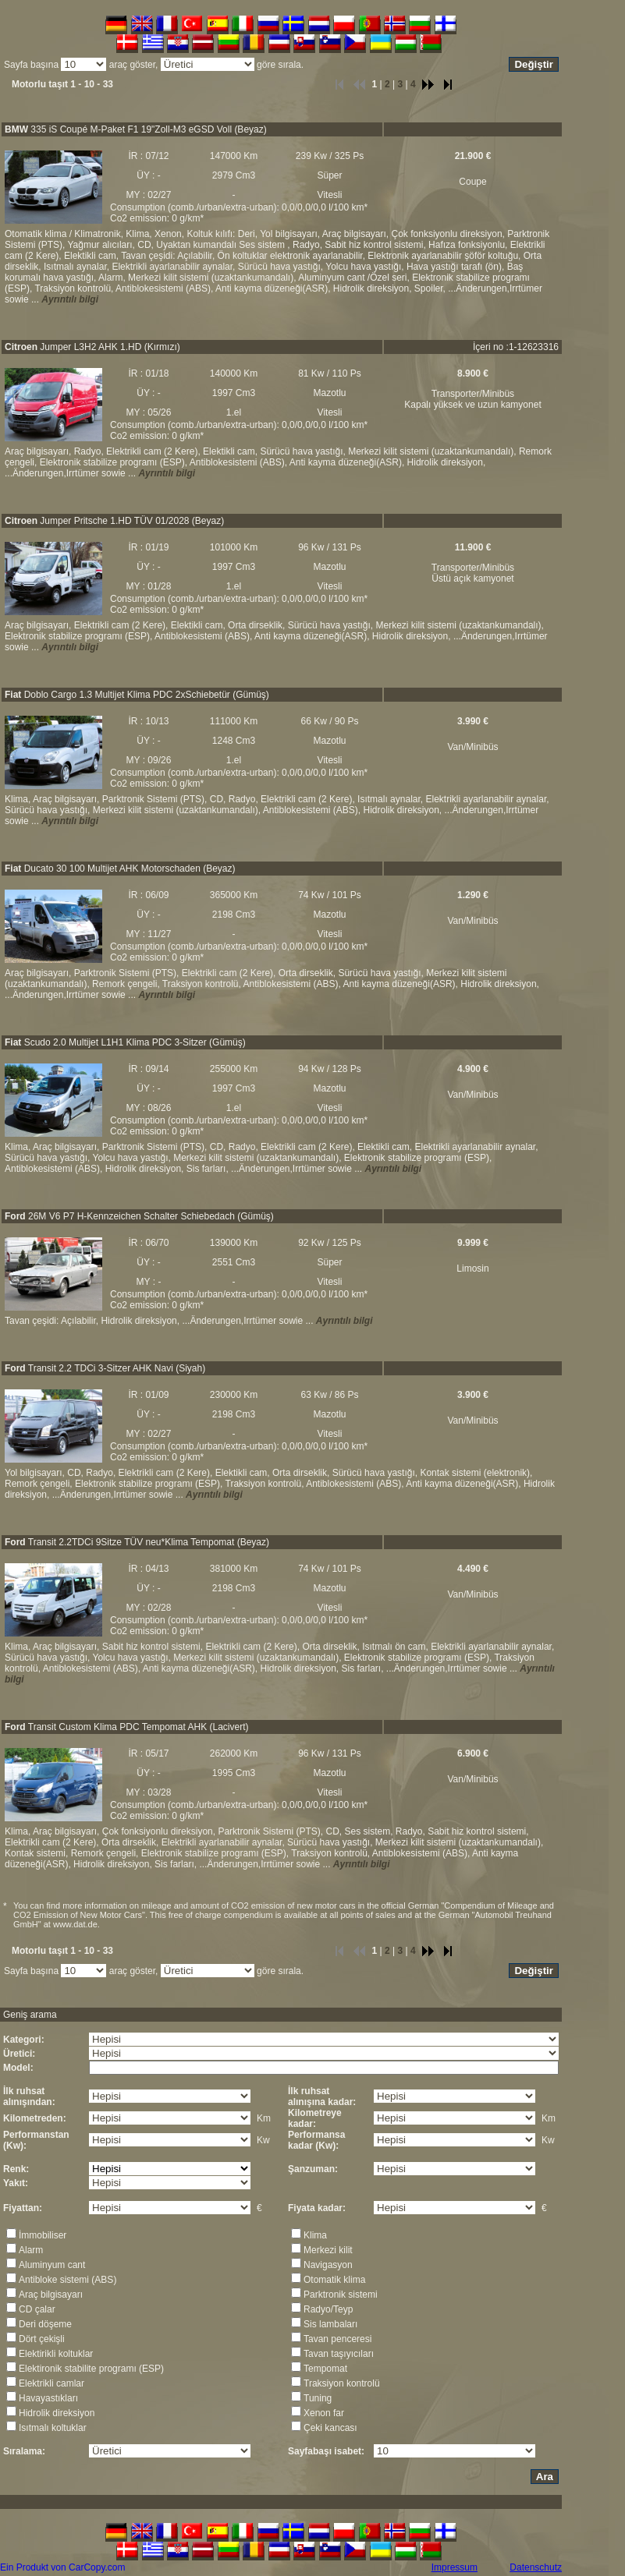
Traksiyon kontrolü (342, 2383)
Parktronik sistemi (341, 2294)
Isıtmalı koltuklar (53, 2427)
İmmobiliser (42, 2235)
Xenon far (324, 2413)
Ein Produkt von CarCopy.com (63, 2567)
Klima (315, 2235)
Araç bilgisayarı (51, 2294)
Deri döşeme (45, 2324)
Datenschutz (536, 2567)
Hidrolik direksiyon (56, 2413)
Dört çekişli (42, 2339)
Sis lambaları (330, 2324)
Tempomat (325, 2368)
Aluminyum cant (52, 2264)
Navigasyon (328, 2264)
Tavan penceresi (337, 2339)
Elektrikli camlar (51, 2383)
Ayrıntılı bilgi (69, 299)
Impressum (454, 2567)
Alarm (31, 2250)
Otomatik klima (334, 2279)
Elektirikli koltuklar (56, 2353)
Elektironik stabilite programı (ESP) (91, 2368)
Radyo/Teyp (328, 2309)
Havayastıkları (48, 2398)
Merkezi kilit (328, 2250)
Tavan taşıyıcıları (339, 2353)
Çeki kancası (330, 2427)
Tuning (318, 2398)
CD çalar (37, 2309)
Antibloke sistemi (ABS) (67, 2279)
